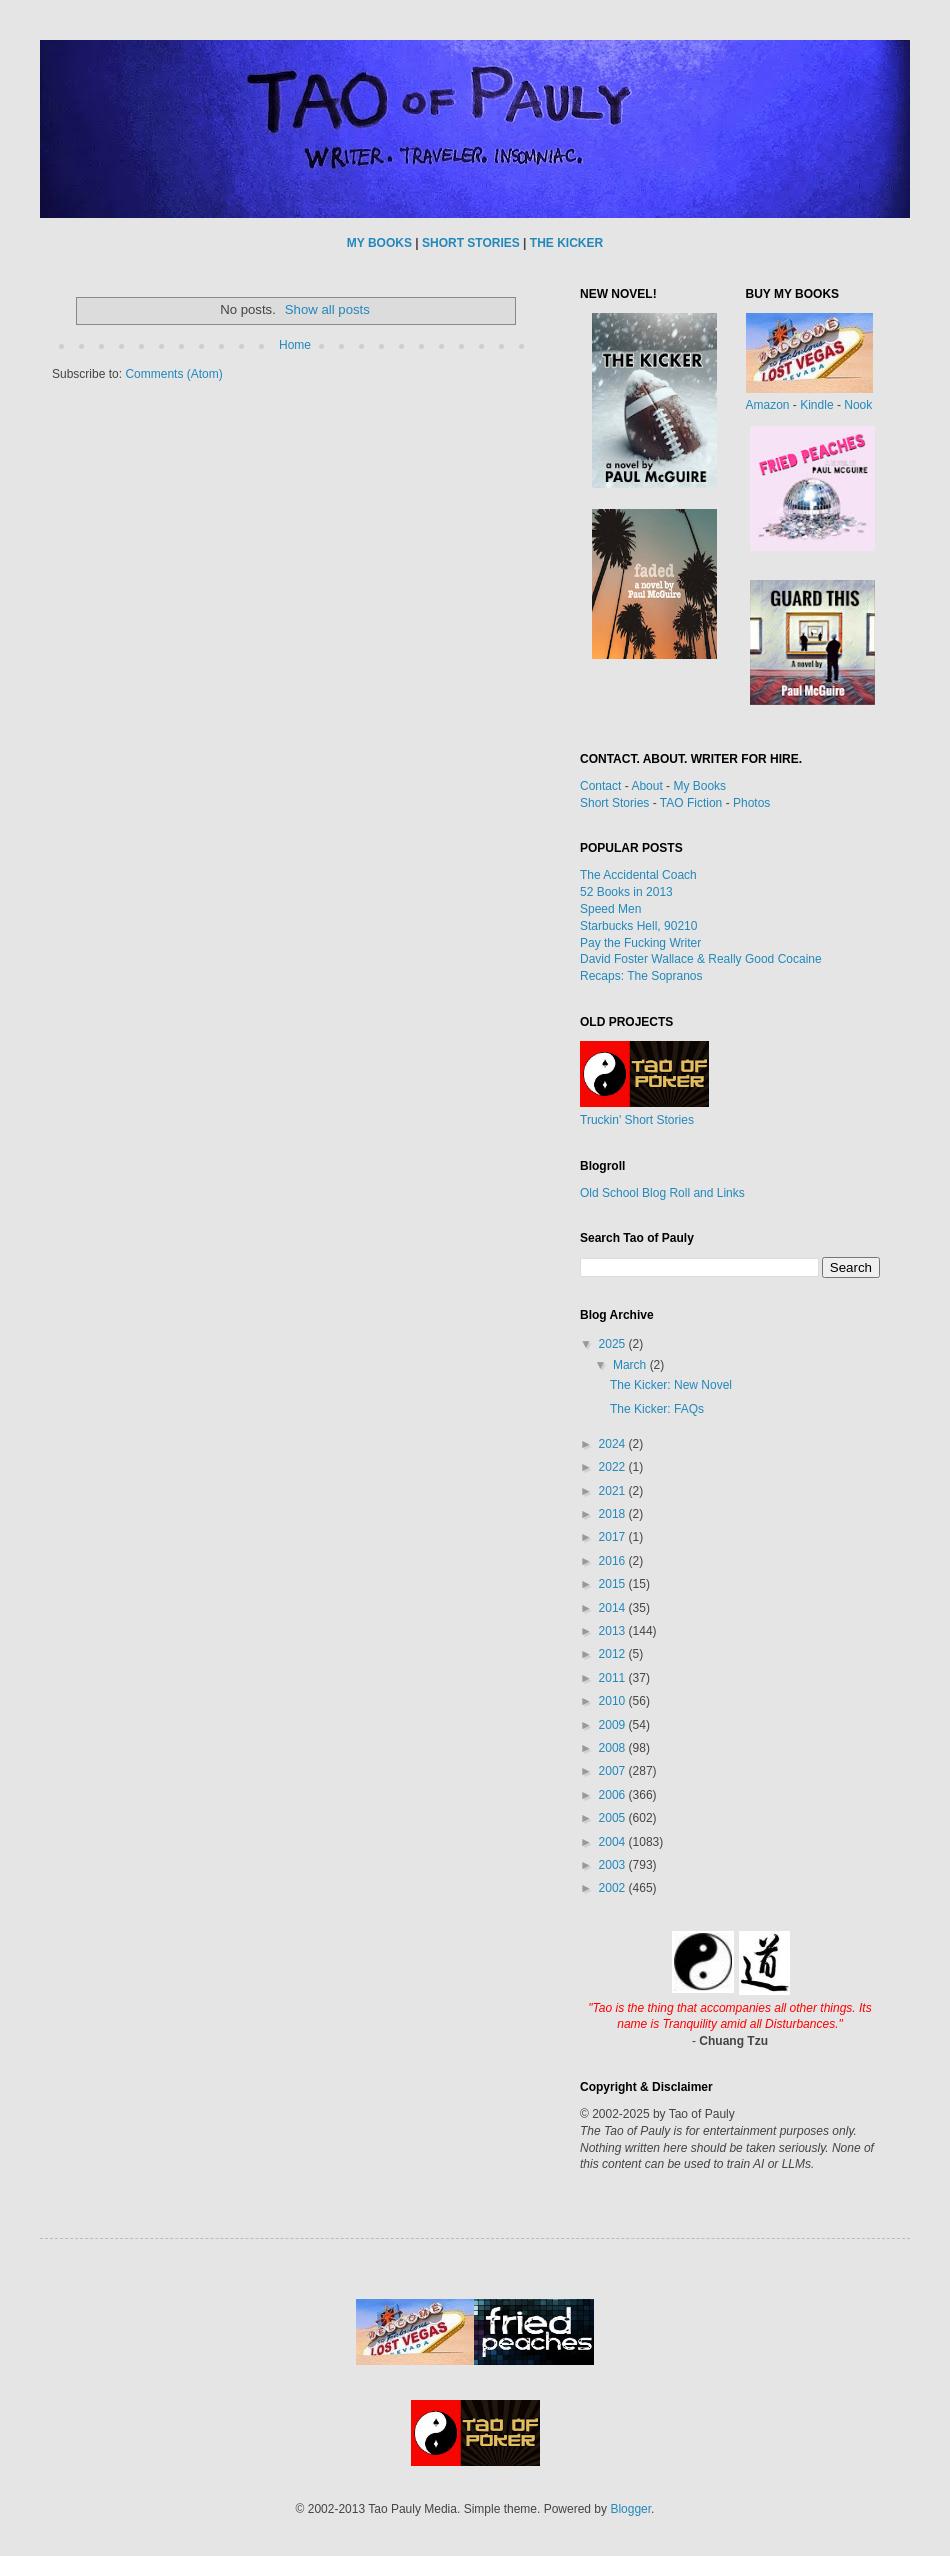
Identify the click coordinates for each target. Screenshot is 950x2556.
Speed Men (610, 909)
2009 (614, 1725)
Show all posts (327, 309)
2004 (614, 1842)
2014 (614, 1608)
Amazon (768, 405)
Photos (751, 803)
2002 (614, 1888)
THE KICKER (566, 243)
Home (295, 345)
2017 (614, 1537)
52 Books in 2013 (626, 892)
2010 (614, 1701)
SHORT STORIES (471, 243)
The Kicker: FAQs (657, 1409)
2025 (614, 1344)
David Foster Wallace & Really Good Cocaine (701, 959)
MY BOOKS (379, 243)
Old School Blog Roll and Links (662, 1193)
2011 (614, 1678)
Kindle (816, 405)
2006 (614, 1795)
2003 (614, 1865)
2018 (614, 1514)
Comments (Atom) (173, 374)
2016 (614, 1561)
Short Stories (614, 803)
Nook (858, 405)
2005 (614, 1818)
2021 (614, 1491)
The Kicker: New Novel (671, 1385)
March (631, 1365)
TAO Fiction (691, 803)
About (646, 786)
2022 (614, 1467)
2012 (614, 1654)
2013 (614, 1631)
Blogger (630, 2509)
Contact (600, 786)
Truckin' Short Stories (637, 1120)
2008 (614, 1748)
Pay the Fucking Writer (640, 943)
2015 (614, 1584)
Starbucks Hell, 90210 (638, 926)
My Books (699, 786)
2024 (614, 1444)
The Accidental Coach (638, 875)
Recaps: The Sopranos (641, 976)
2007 (614, 1771)
